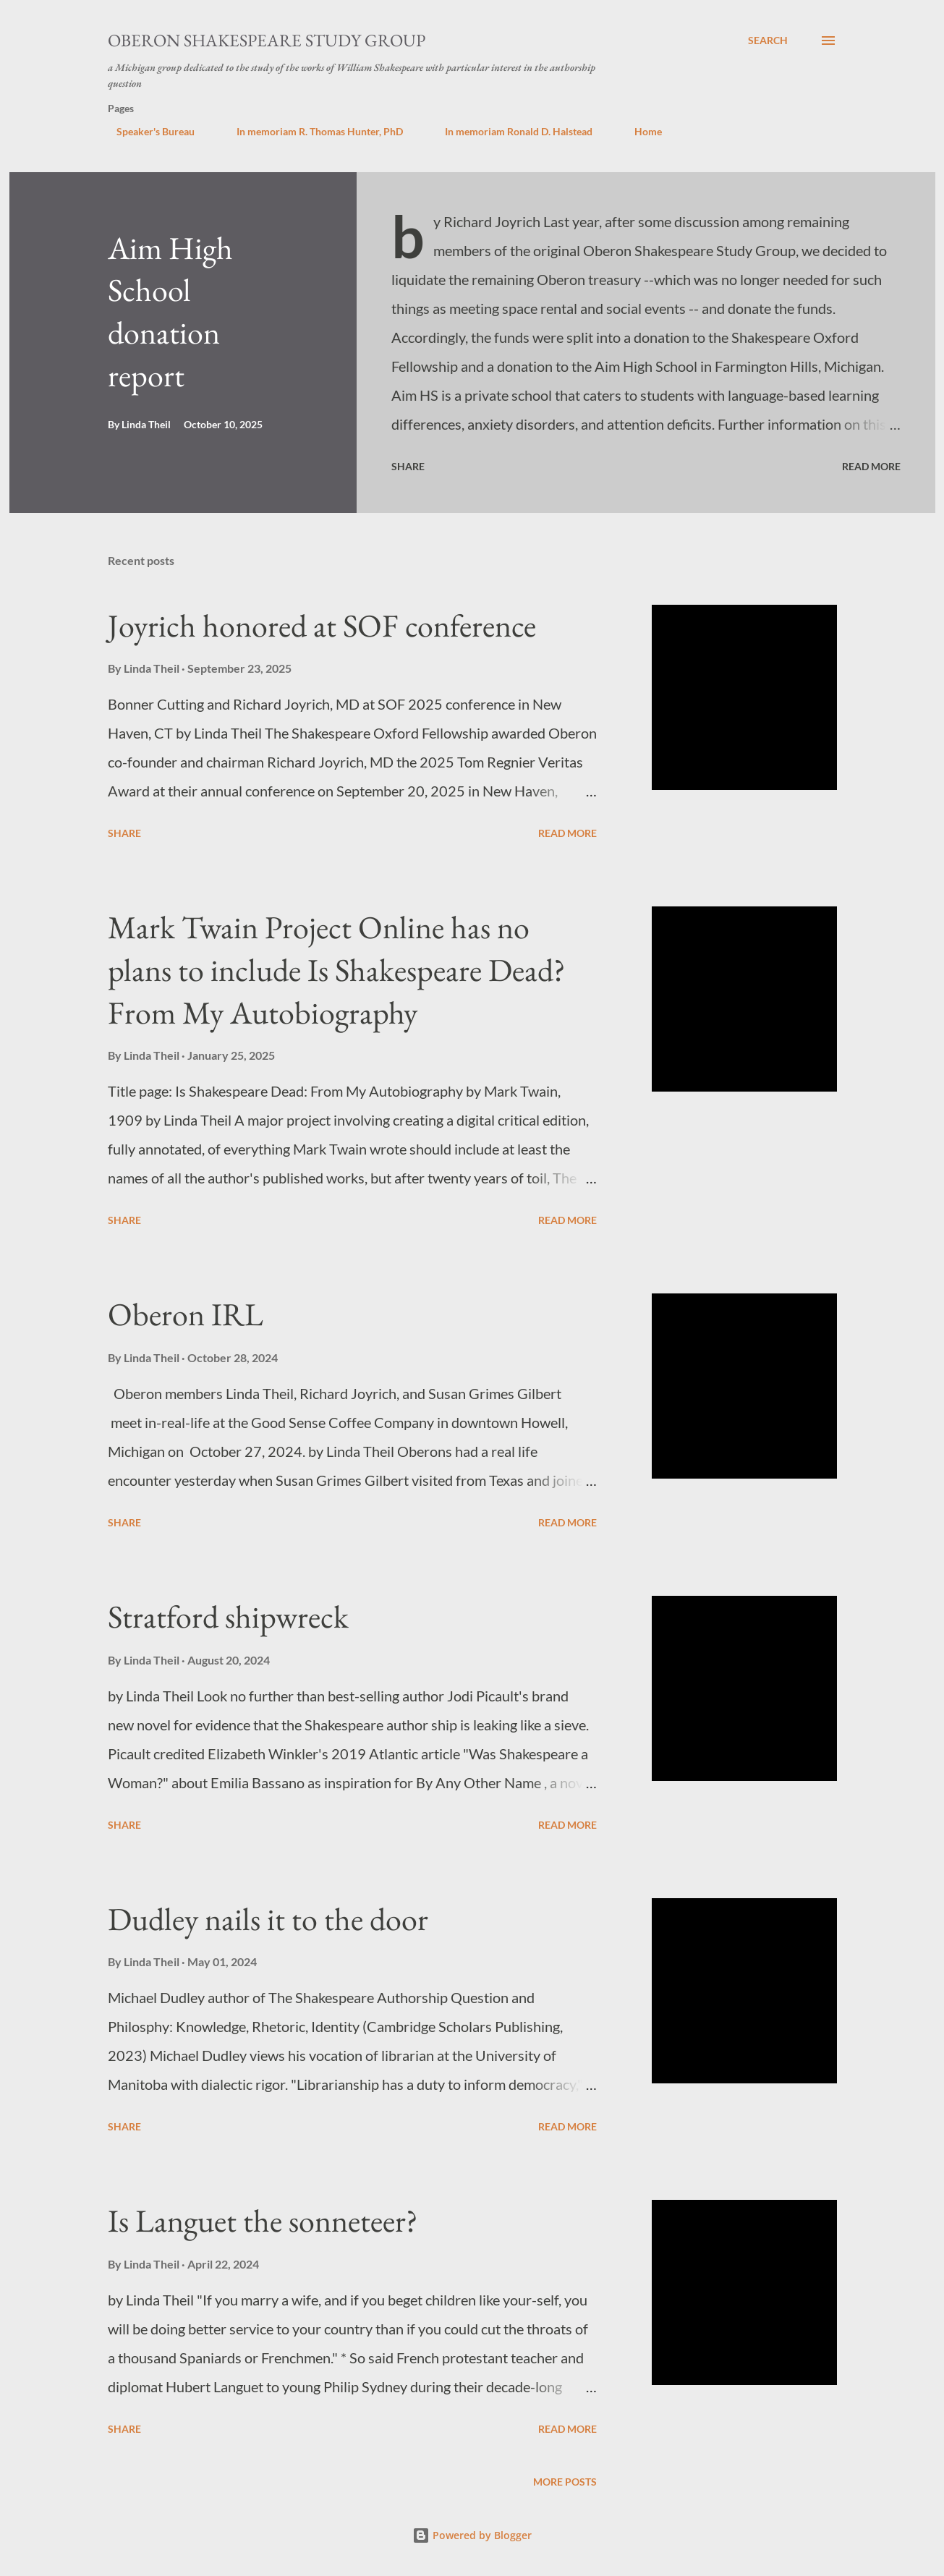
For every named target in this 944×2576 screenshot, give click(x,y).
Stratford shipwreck (228, 1616)
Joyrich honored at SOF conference (322, 625)
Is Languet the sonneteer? (263, 2220)
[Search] (768, 40)
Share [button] (408, 466)
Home (639, 131)
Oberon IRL (185, 1314)
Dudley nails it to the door (268, 1918)
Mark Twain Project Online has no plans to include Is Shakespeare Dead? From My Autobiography (337, 969)
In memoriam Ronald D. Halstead (510, 131)
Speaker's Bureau (147, 131)
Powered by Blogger (472, 2535)
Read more (871, 466)
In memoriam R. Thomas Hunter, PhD (311, 131)
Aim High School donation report (170, 311)
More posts (565, 2481)
